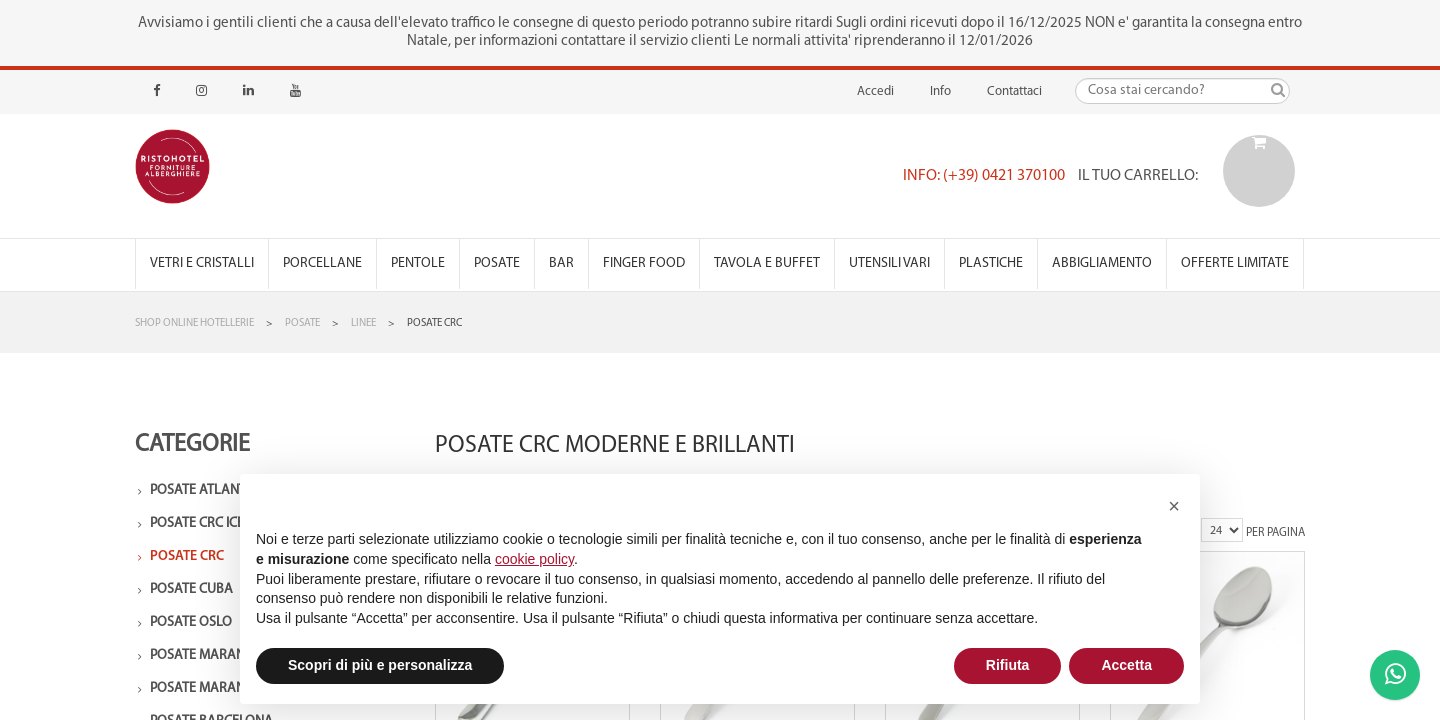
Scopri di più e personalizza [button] (380, 665)
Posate (497, 263)
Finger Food (644, 263)
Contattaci (1014, 91)
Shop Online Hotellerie (194, 323)
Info (940, 91)
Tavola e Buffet (767, 263)
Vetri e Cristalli (202, 263)
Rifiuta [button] (1008, 665)
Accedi (875, 91)
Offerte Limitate (1235, 263)
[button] (1174, 506)
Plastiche (991, 263)
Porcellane (322, 263)
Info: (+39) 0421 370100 (984, 176)
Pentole (418, 263)
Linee (363, 323)
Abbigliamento (1102, 263)
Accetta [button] (1126, 665)
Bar (561, 263)
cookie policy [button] (534, 559)
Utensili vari (889, 263)
